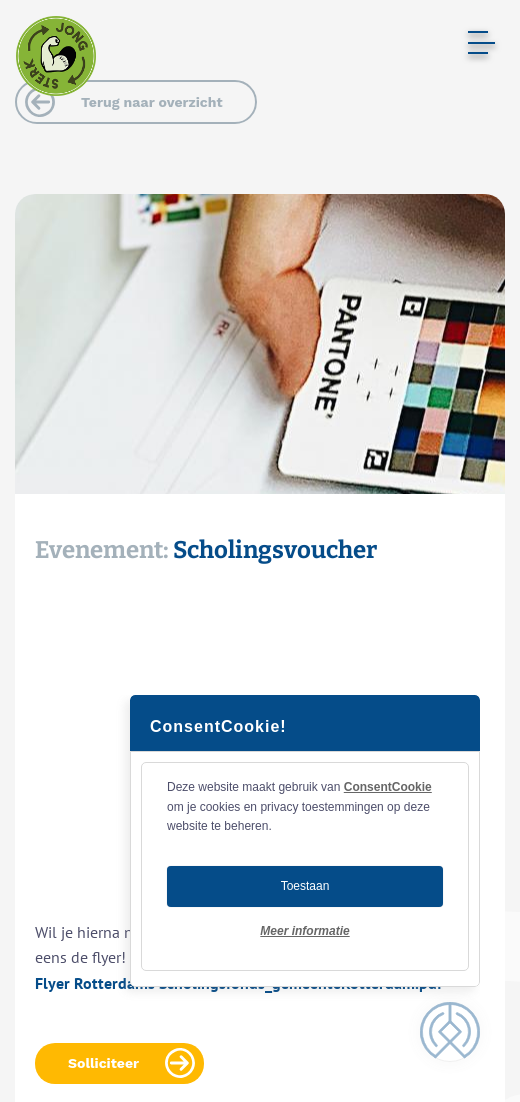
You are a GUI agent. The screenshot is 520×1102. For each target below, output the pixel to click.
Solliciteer (103, 1063)
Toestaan (305, 886)
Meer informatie (304, 931)
